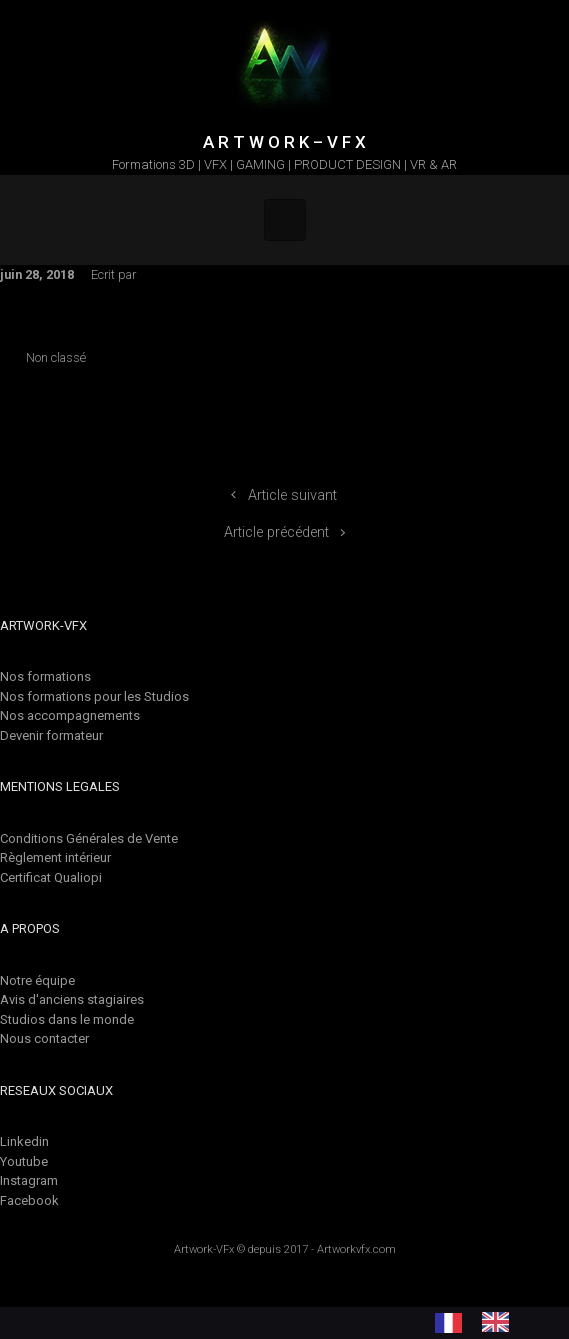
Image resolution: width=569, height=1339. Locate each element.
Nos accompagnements (70, 715)
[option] (500, 1322)
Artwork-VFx (204, 1249)
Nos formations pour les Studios (94, 696)
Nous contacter (44, 1038)
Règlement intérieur (55, 857)
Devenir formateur (51, 735)
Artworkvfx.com (356, 1249)
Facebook (29, 1200)
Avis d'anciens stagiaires (72, 999)
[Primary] (285, 220)
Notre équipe (37, 980)
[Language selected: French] (482, 1322)
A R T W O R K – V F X (284, 142)
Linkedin (24, 1141)
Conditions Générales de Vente (89, 838)
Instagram (29, 1180)
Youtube (24, 1161)
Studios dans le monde (67, 1019)
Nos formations (45, 676)
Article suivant (292, 495)
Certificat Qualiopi (51, 877)
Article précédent (276, 532)
